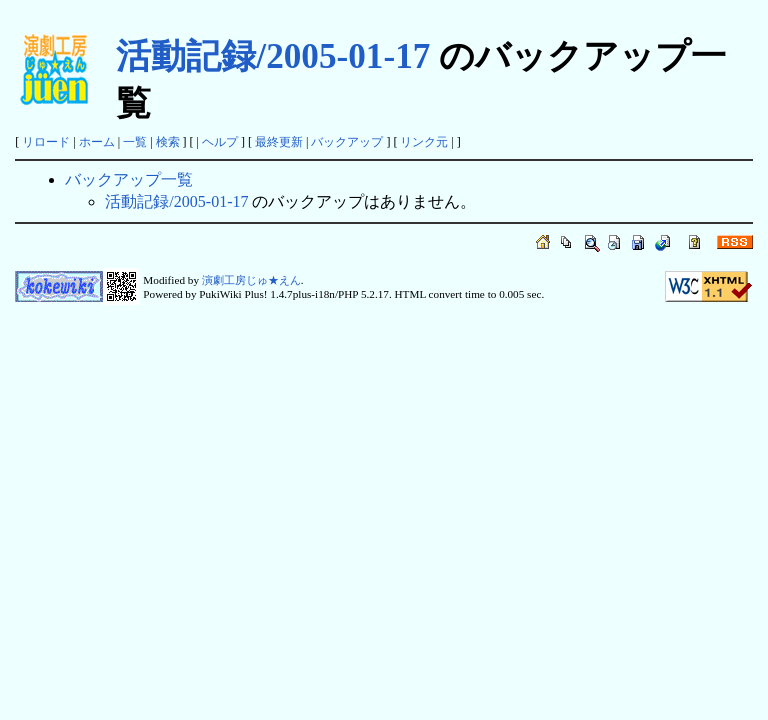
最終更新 (279, 142)
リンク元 (424, 142)
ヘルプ (220, 142)
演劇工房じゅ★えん (251, 280)
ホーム (97, 142)
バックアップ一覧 (129, 179)
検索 (168, 142)
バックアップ (347, 142)
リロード (46, 142)
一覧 (135, 142)
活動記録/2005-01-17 (273, 56)
